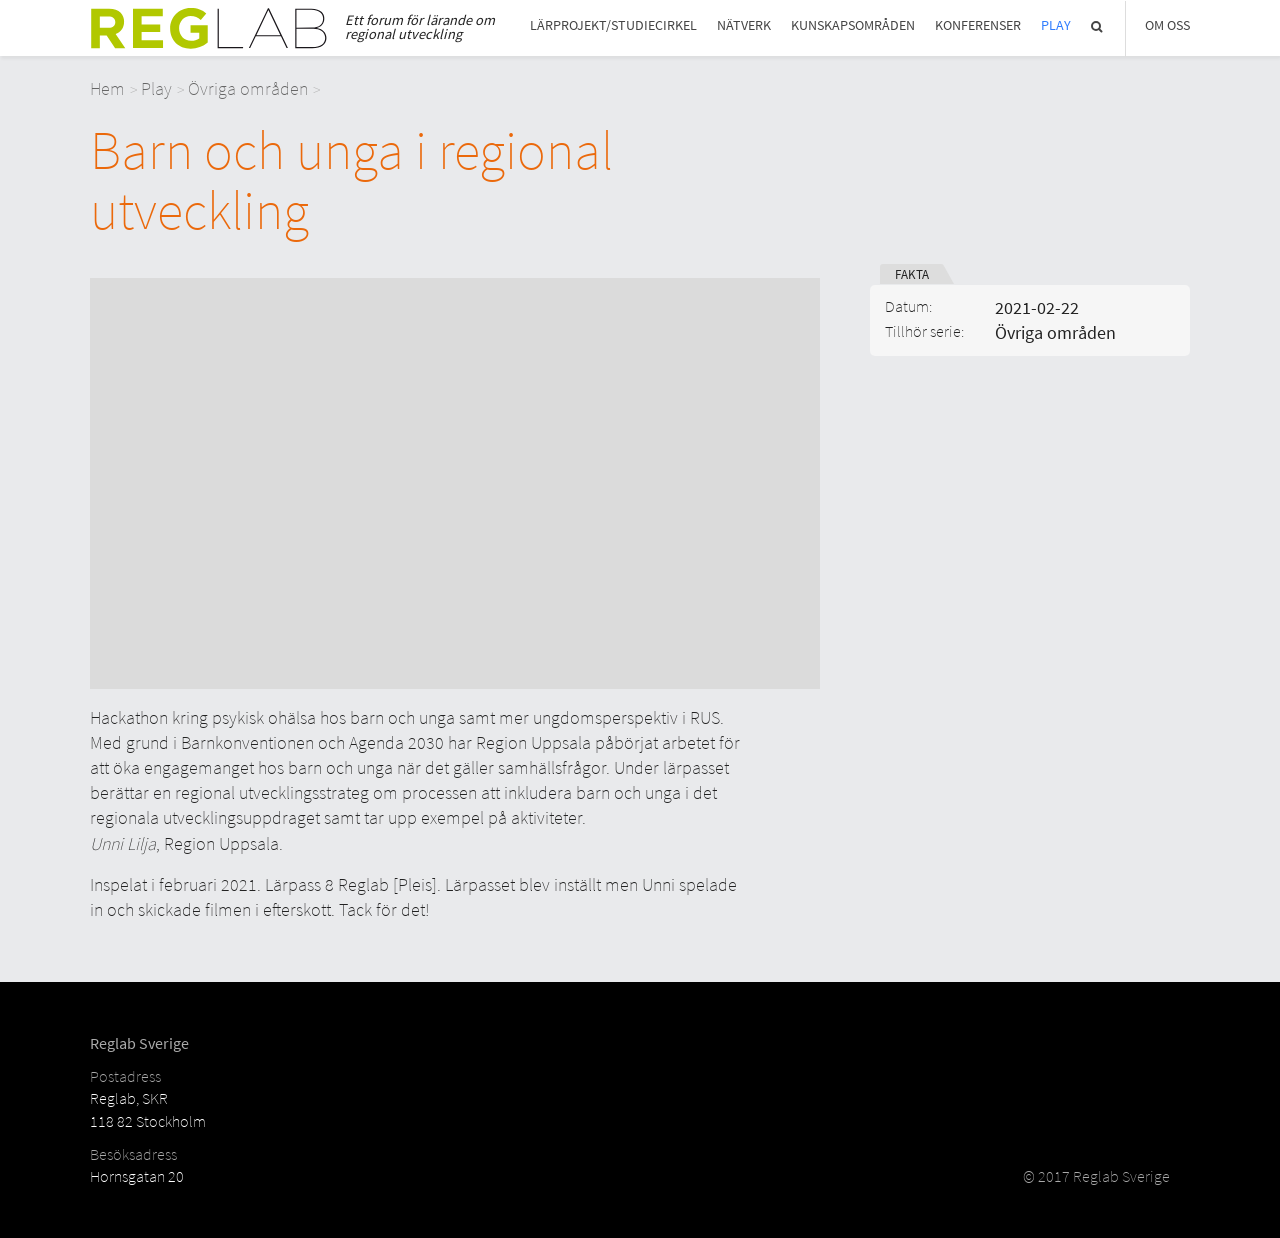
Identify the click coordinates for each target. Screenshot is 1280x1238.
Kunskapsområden (853, 25)
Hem (107, 88)
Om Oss (1167, 25)
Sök (1098, 26)
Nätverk (744, 25)
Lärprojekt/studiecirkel (613, 25)
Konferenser (978, 25)
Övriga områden (248, 88)
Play (1056, 25)
